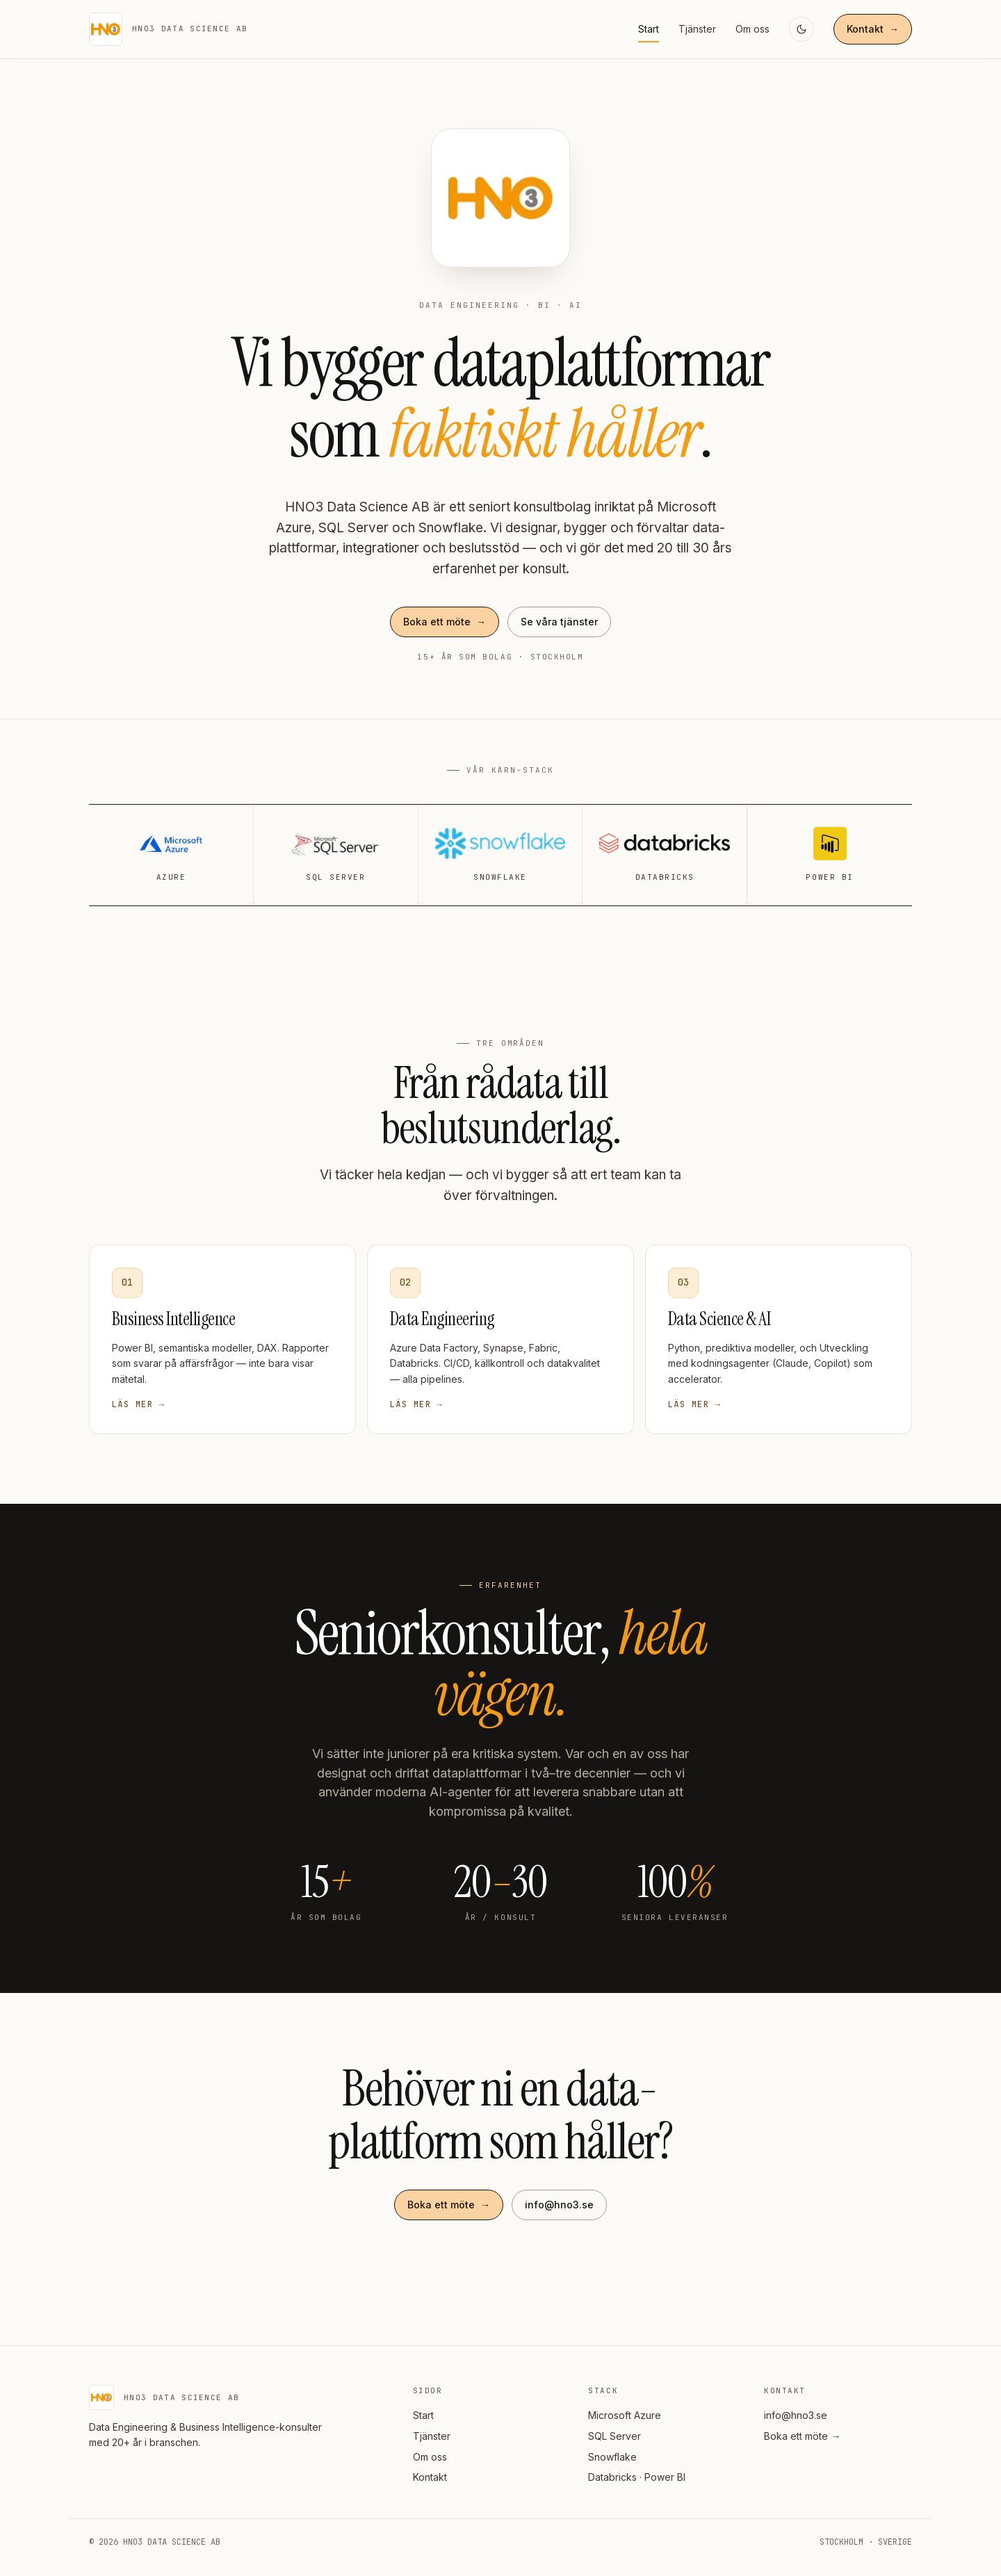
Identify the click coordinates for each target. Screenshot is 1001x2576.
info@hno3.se (559, 2204)
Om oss (752, 29)
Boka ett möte (444, 622)
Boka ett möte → (802, 2436)
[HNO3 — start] (168, 29)
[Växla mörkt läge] (801, 29)
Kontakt (873, 29)
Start (648, 29)
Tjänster (697, 29)
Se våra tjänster (559, 621)
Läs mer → (138, 1404)
